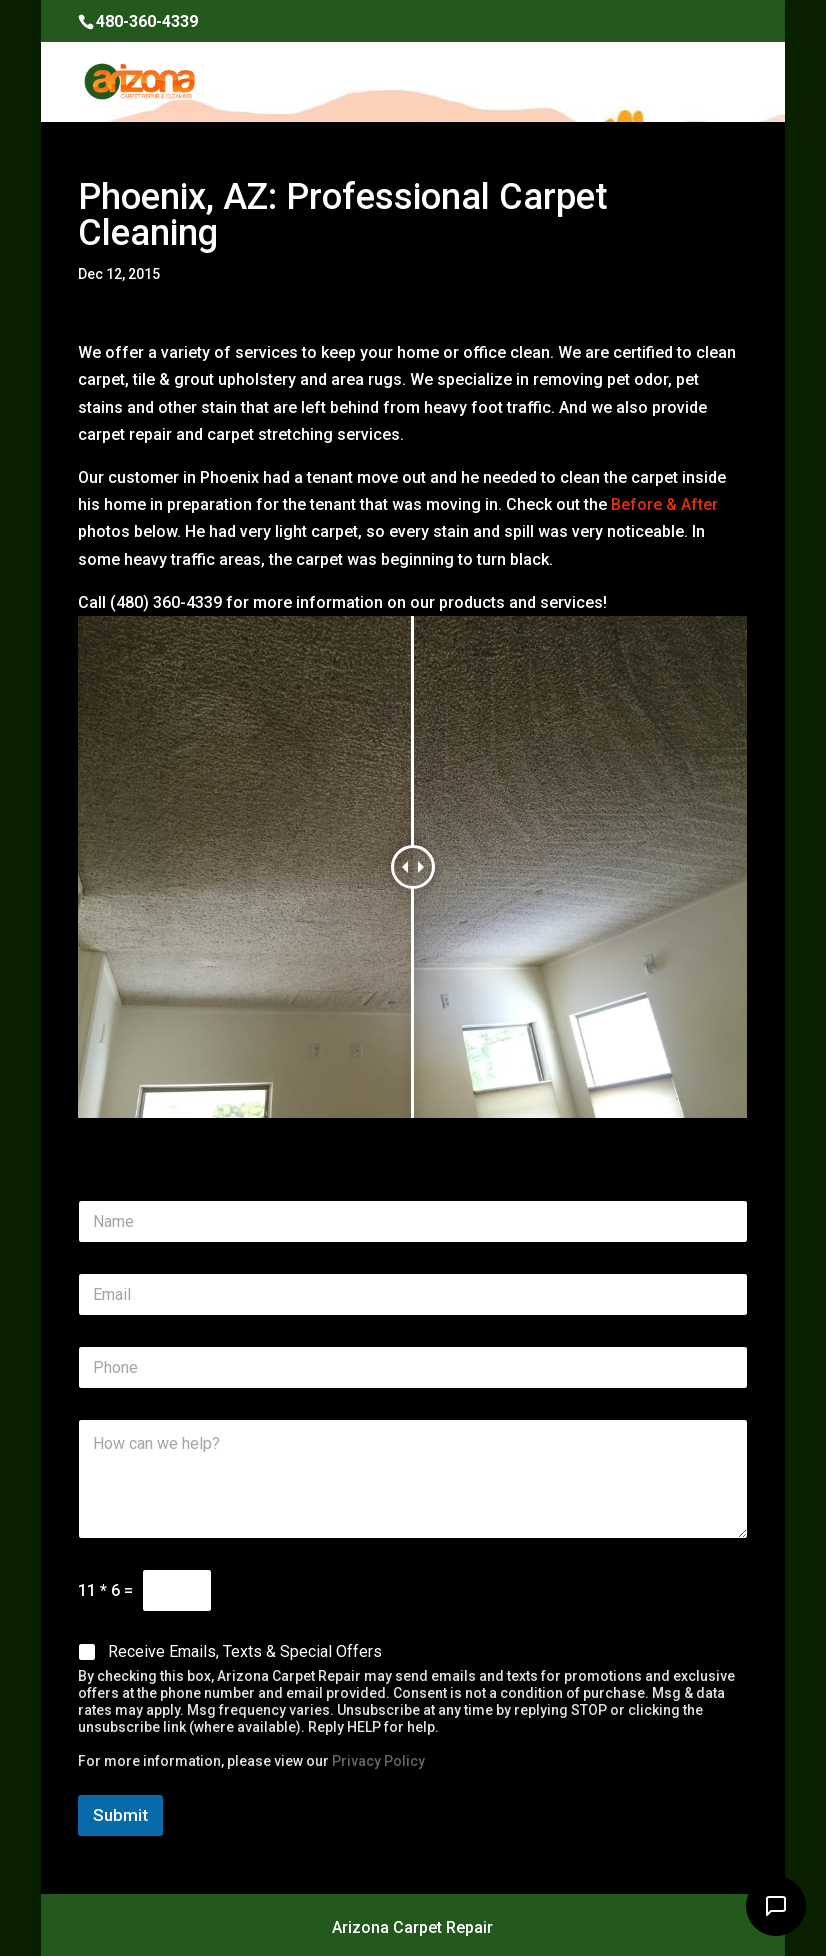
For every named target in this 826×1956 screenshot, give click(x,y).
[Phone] (412, 1367)
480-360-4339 (147, 21)
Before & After (664, 504)
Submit (120, 1815)
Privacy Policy (378, 1761)
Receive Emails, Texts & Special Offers (245, 1651)
